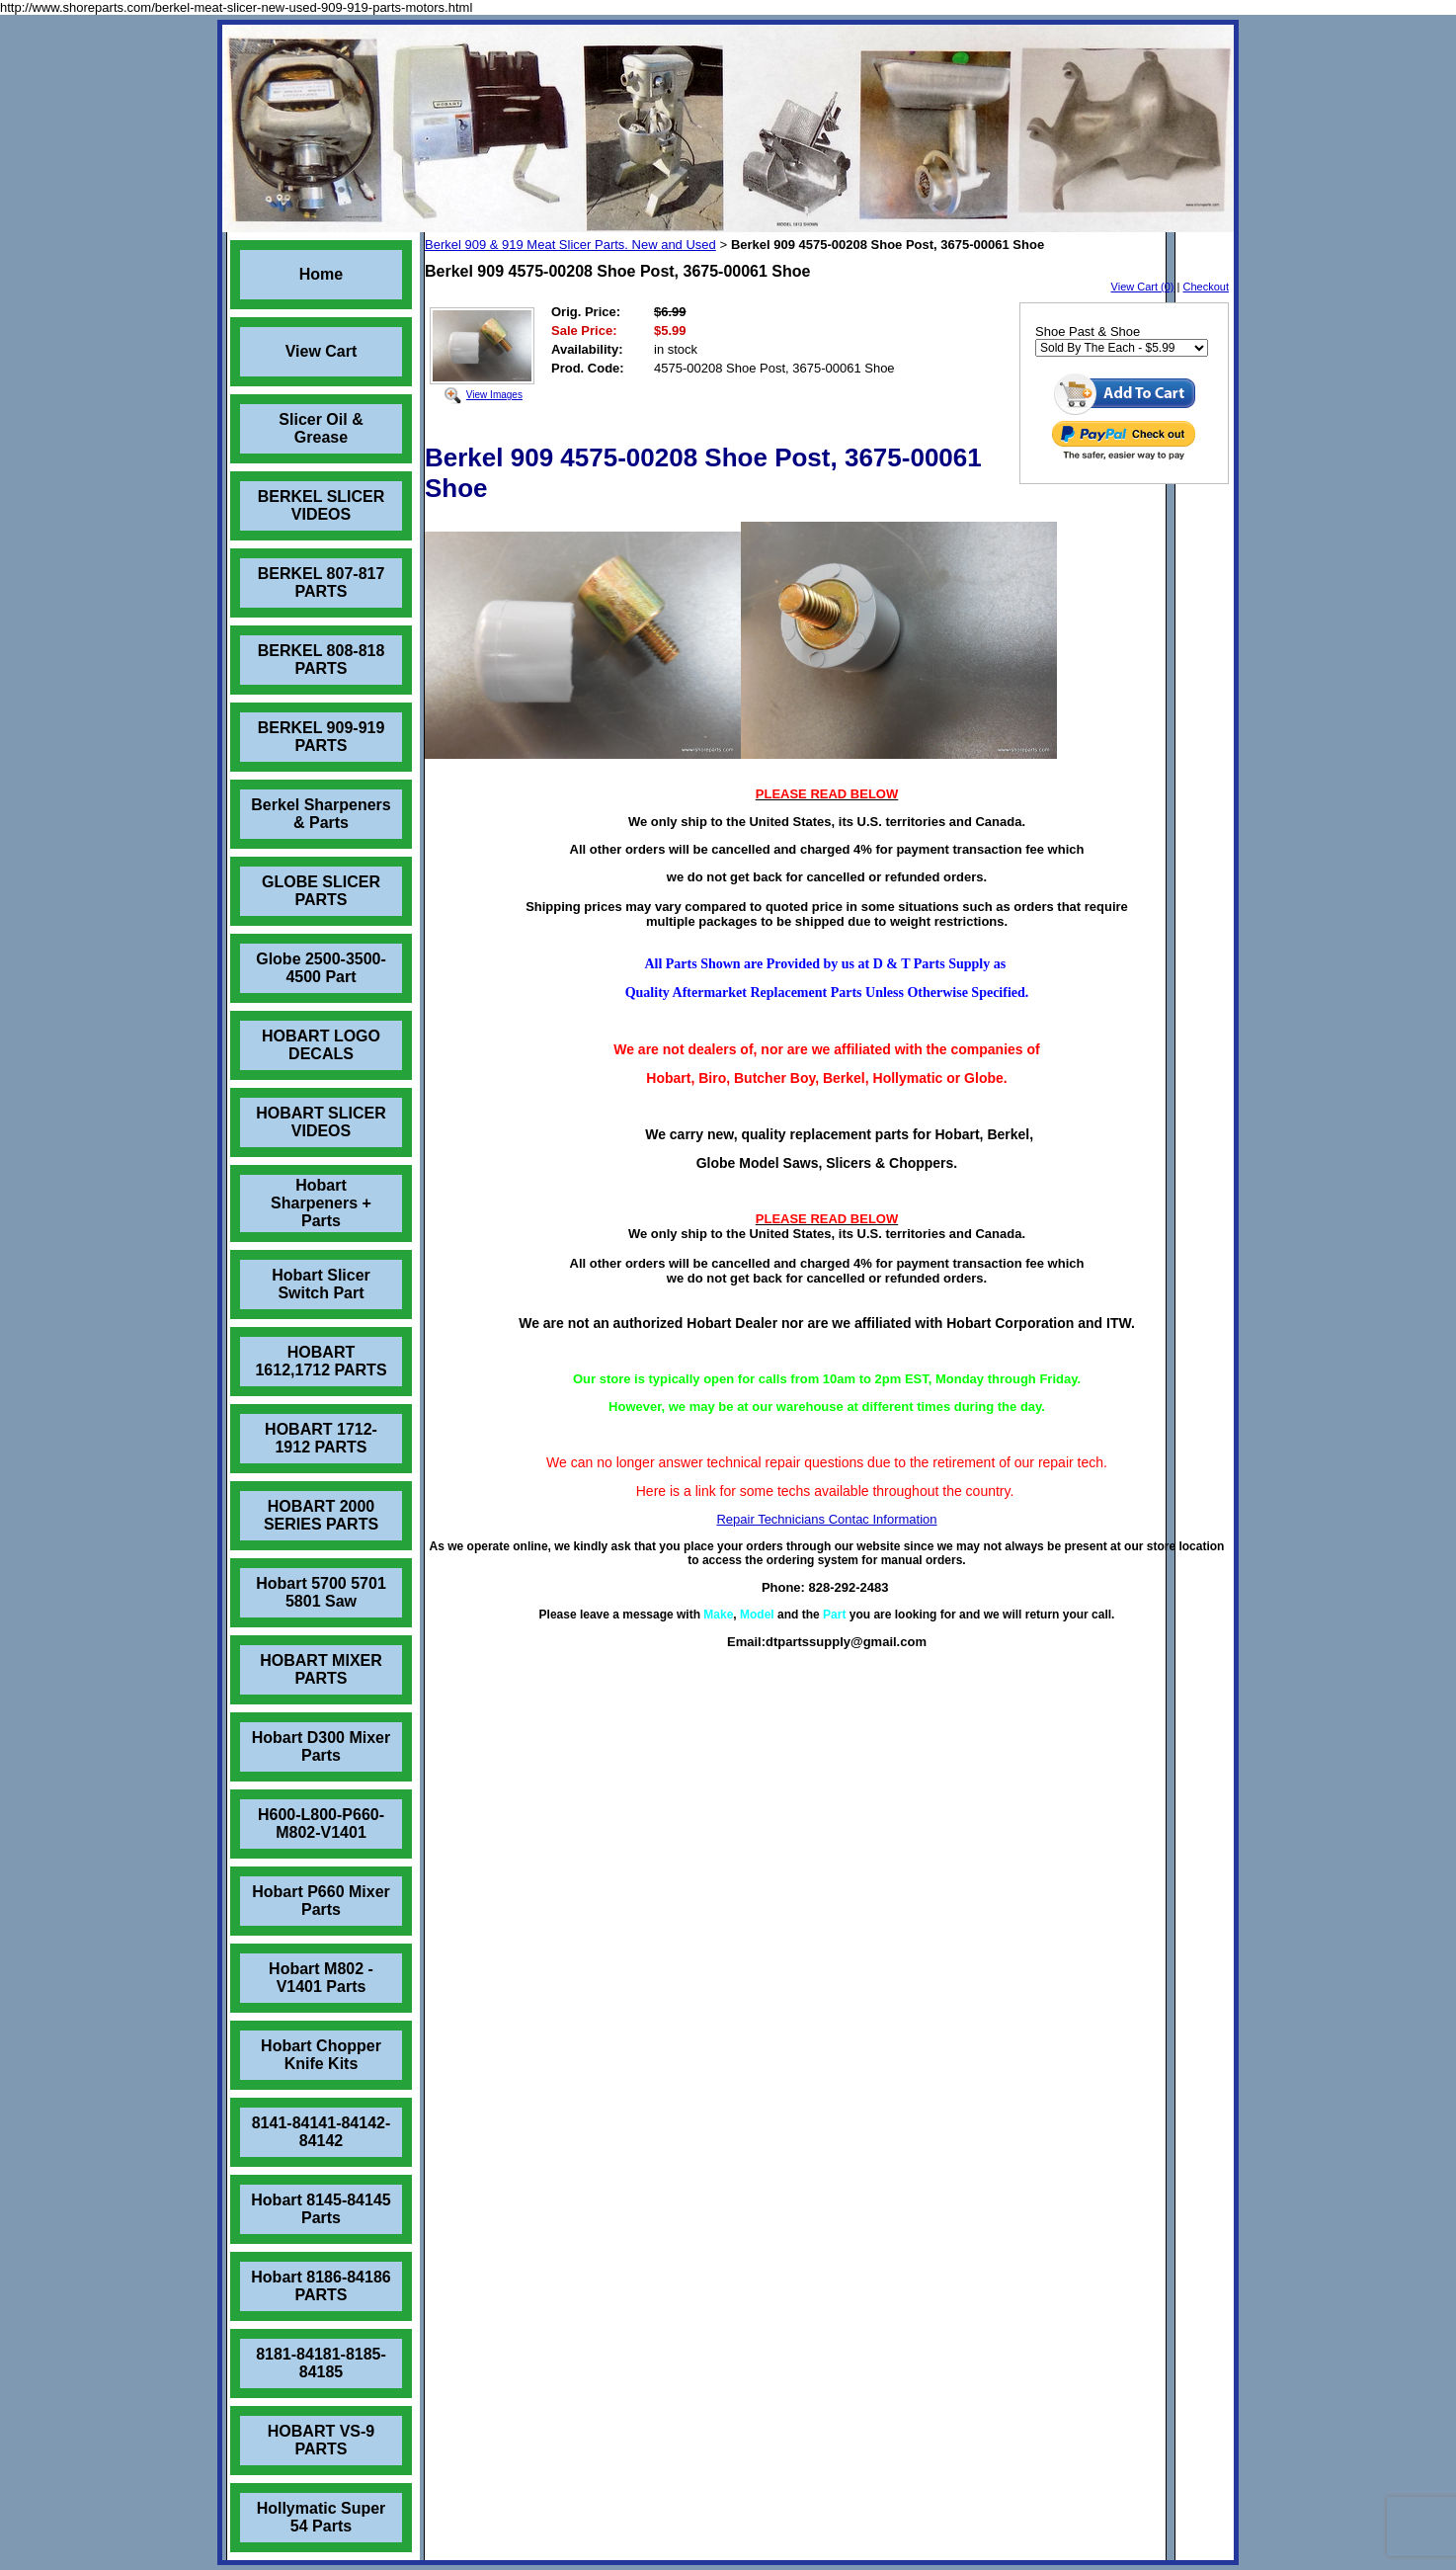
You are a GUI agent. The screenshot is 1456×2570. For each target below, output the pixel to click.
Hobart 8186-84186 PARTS (320, 2286)
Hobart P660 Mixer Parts (321, 1900)
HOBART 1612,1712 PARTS (320, 1361)
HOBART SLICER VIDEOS (321, 1122)
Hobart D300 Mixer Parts (321, 1746)
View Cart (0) (1142, 286)
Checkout (1206, 286)
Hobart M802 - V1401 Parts (321, 1977)
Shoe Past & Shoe (1087, 331)
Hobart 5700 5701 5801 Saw (321, 1592)
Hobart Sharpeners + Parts (321, 1203)
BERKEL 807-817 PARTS (321, 582)
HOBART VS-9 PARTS (321, 2440)
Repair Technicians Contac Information (826, 1519)
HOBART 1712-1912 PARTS (321, 1438)
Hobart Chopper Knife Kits (321, 2054)
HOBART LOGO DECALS (321, 1045)
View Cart (321, 351)
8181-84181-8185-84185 (321, 2363)
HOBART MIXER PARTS (321, 1669)
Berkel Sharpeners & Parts (320, 813)
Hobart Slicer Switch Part (321, 1284)
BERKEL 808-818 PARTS (321, 659)
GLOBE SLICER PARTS (321, 890)
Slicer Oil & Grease (321, 428)
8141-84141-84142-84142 (321, 2131)
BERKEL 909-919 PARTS (321, 736)
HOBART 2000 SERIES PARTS (321, 1515)
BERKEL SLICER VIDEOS (321, 505)
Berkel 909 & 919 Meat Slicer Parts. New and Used (570, 244)
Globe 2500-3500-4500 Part (321, 968)
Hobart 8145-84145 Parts (320, 2209)
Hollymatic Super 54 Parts (321, 2517)
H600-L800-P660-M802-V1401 (321, 1823)
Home (321, 274)
